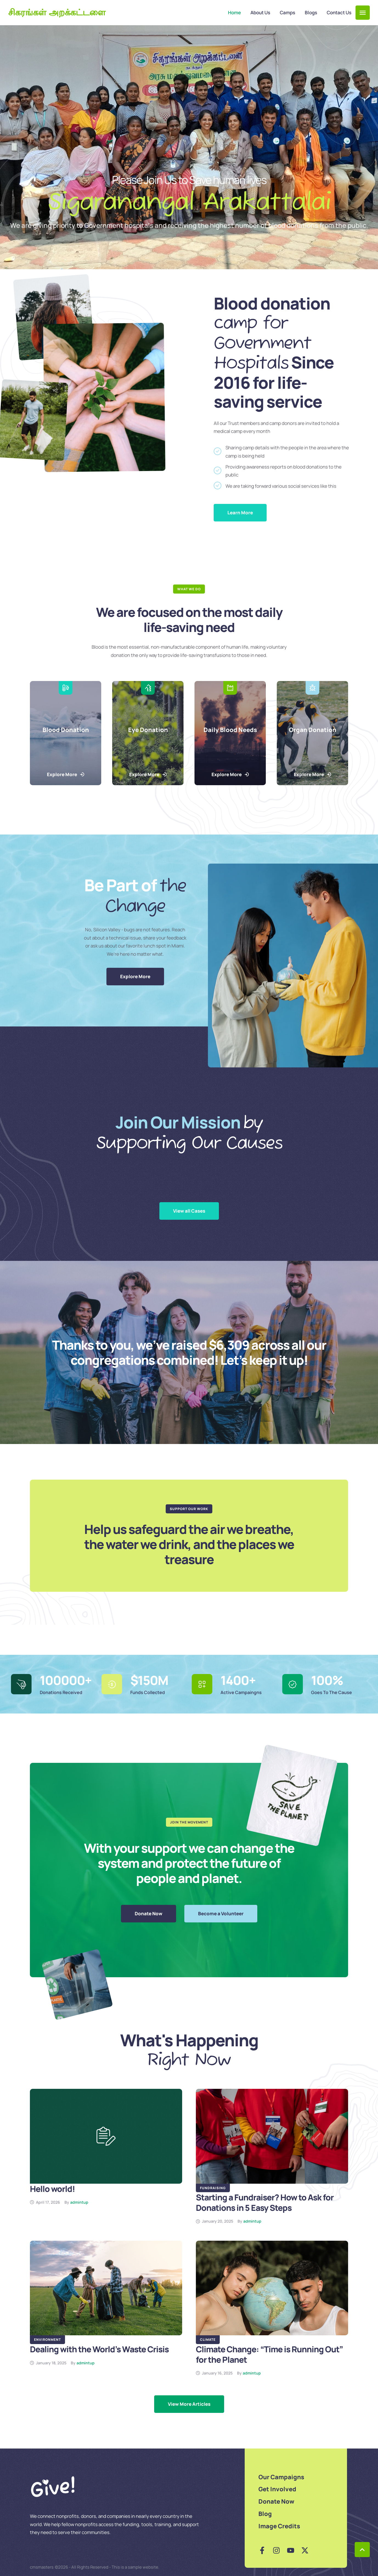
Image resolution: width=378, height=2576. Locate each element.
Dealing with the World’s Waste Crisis (99, 2349)
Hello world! (52, 2188)
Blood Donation (66, 730)
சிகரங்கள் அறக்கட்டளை (57, 12)
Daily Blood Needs (230, 730)
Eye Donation (148, 730)
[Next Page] (189, 2404)
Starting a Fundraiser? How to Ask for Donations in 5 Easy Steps (265, 2202)
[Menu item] (234, 12)
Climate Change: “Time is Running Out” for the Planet (269, 2354)
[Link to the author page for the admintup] (79, 2202)
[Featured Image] (106, 2136)
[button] (363, 12)
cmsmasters (41, 2567)
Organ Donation (312, 730)
